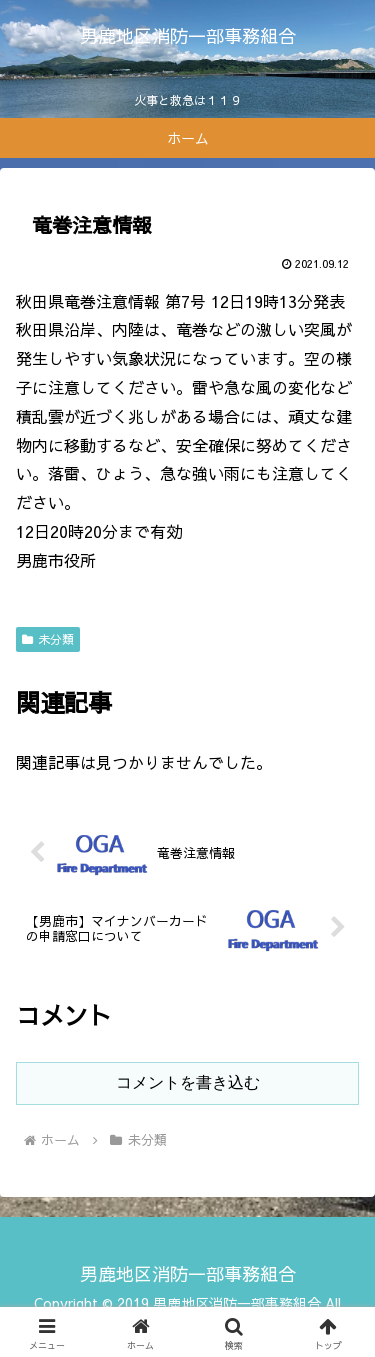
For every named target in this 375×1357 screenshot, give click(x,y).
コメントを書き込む (188, 1082)
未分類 (48, 639)
